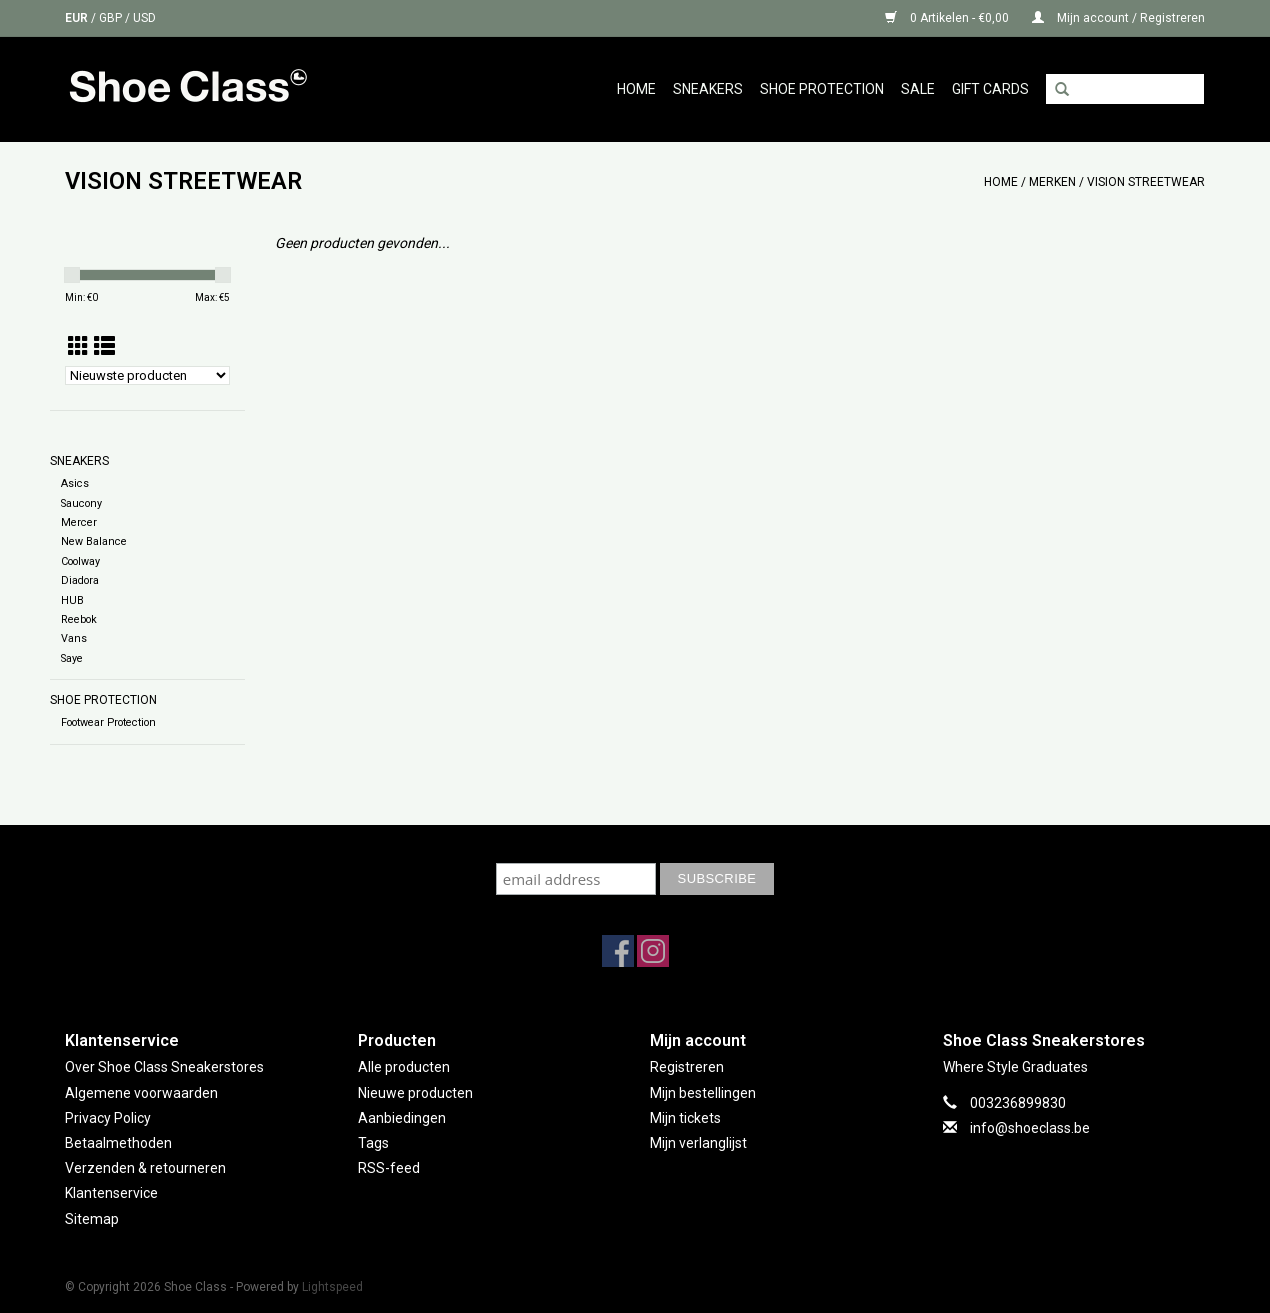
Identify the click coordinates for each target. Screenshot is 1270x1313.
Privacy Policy (108, 1118)
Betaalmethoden (118, 1143)
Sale (918, 89)
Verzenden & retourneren (145, 1168)
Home (636, 89)
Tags (373, 1143)
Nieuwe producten (415, 1093)
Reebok (79, 619)
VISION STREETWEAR (1146, 182)
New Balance (94, 541)
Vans (74, 638)
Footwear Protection (108, 722)
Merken (1052, 182)
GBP (112, 18)
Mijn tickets (685, 1118)
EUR (78, 18)
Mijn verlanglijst (698, 1143)
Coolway (80, 561)
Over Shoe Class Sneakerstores (164, 1067)
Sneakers (708, 89)
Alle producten (404, 1067)
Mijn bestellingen (703, 1093)
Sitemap (92, 1219)
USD (144, 18)
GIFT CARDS (990, 89)
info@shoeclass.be (1030, 1128)
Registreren (687, 1067)
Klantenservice (111, 1193)
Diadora (80, 580)
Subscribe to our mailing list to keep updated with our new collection (635, 843)
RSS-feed (389, 1168)
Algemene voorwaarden (141, 1093)
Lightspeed (332, 1287)
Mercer (79, 522)
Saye (72, 658)
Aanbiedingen (402, 1118)
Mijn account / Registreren (1118, 18)
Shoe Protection (822, 89)
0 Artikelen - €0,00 (948, 18)
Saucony (81, 503)
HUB (72, 600)
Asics (75, 483)
